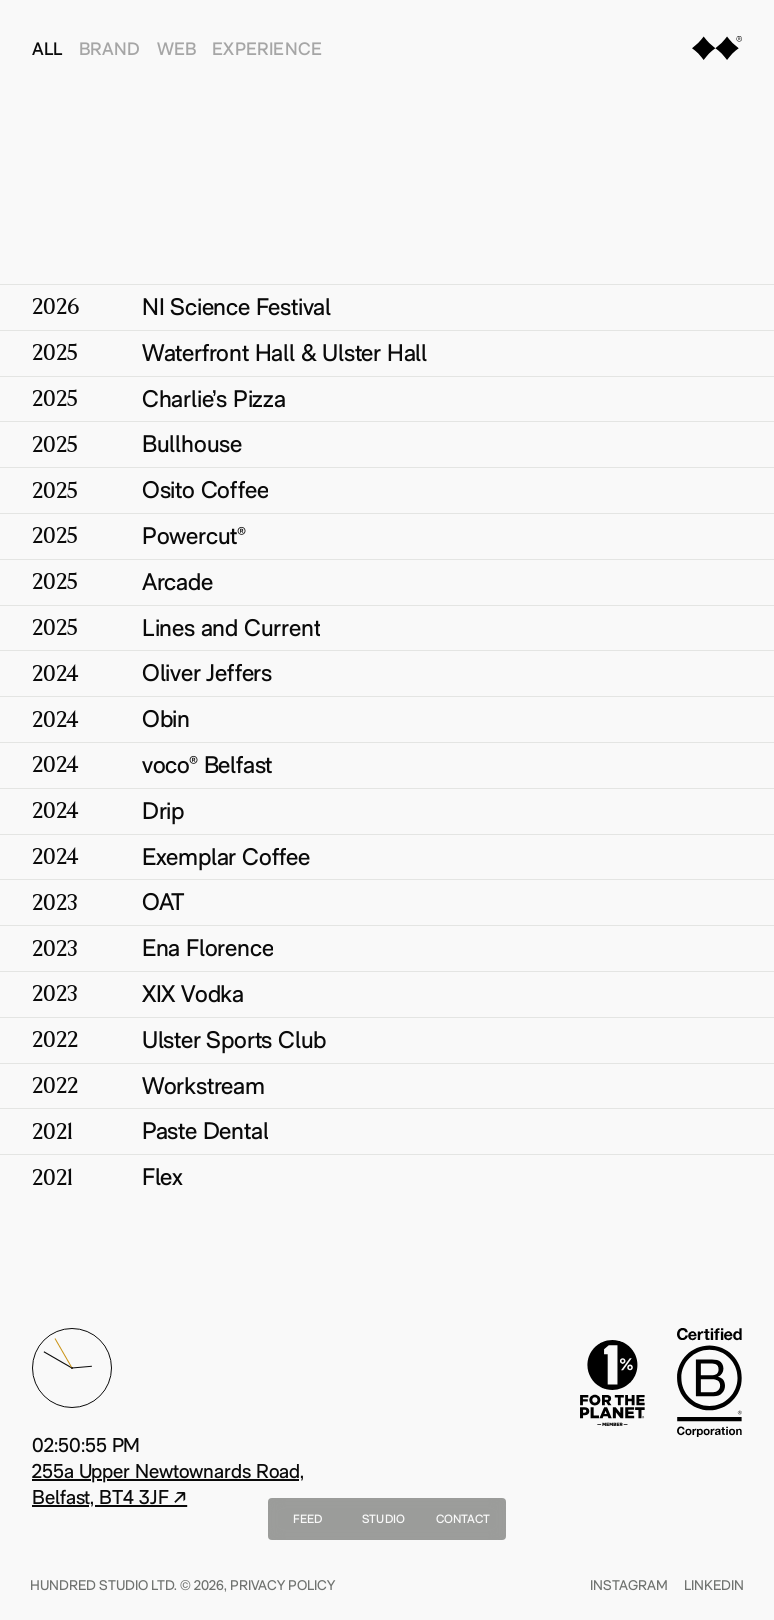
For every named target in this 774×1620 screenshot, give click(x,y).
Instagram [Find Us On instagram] (627, 1585)
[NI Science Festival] (387, 307)
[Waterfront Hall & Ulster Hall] (387, 353)
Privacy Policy (284, 1585)
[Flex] (387, 1177)
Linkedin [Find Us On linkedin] (712, 1585)
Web (177, 48)
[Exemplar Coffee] (387, 857)
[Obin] (387, 719)
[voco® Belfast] (387, 765)
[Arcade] (387, 582)
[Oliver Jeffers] (387, 673)
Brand (110, 48)
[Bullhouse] (387, 444)
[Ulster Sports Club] (387, 1040)
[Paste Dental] (387, 1131)
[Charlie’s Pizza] (387, 399)
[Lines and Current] (387, 628)
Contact (463, 1519)
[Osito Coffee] (387, 490)
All (47, 48)
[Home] (717, 51)
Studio (383, 1519)
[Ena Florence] (387, 948)
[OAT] (387, 902)
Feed (307, 1519)
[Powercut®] (387, 536)
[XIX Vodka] (387, 994)
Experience (267, 48)
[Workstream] (387, 1086)
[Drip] (387, 811)
